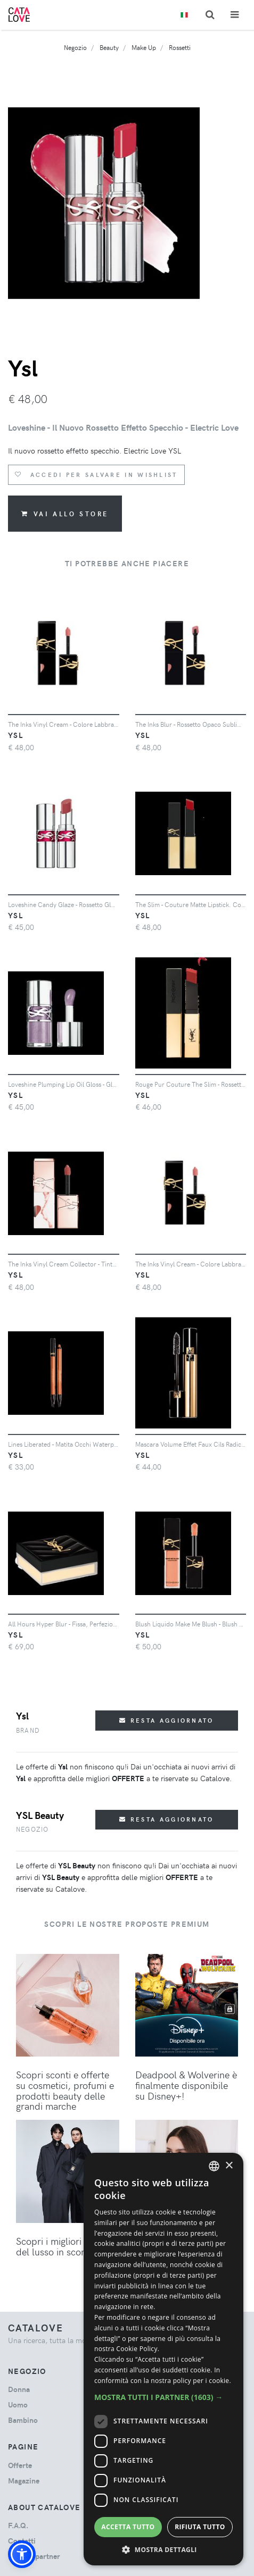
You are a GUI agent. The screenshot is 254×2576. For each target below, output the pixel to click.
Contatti (22, 2541)
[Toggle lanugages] (184, 15)
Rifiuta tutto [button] (200, 2526)
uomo (18, 2404)
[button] (22, 2554)
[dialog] (163, 2359)
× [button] (229, 2166)
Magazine (23, 2481)
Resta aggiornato (166, 1720)
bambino (23, 2420)
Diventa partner (34, 2556)
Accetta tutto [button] (127, 2526)
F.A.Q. (18, 2525)
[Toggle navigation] (234, 14)
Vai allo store (65, 513)
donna (19, 2389)
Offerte (20, 2465)
